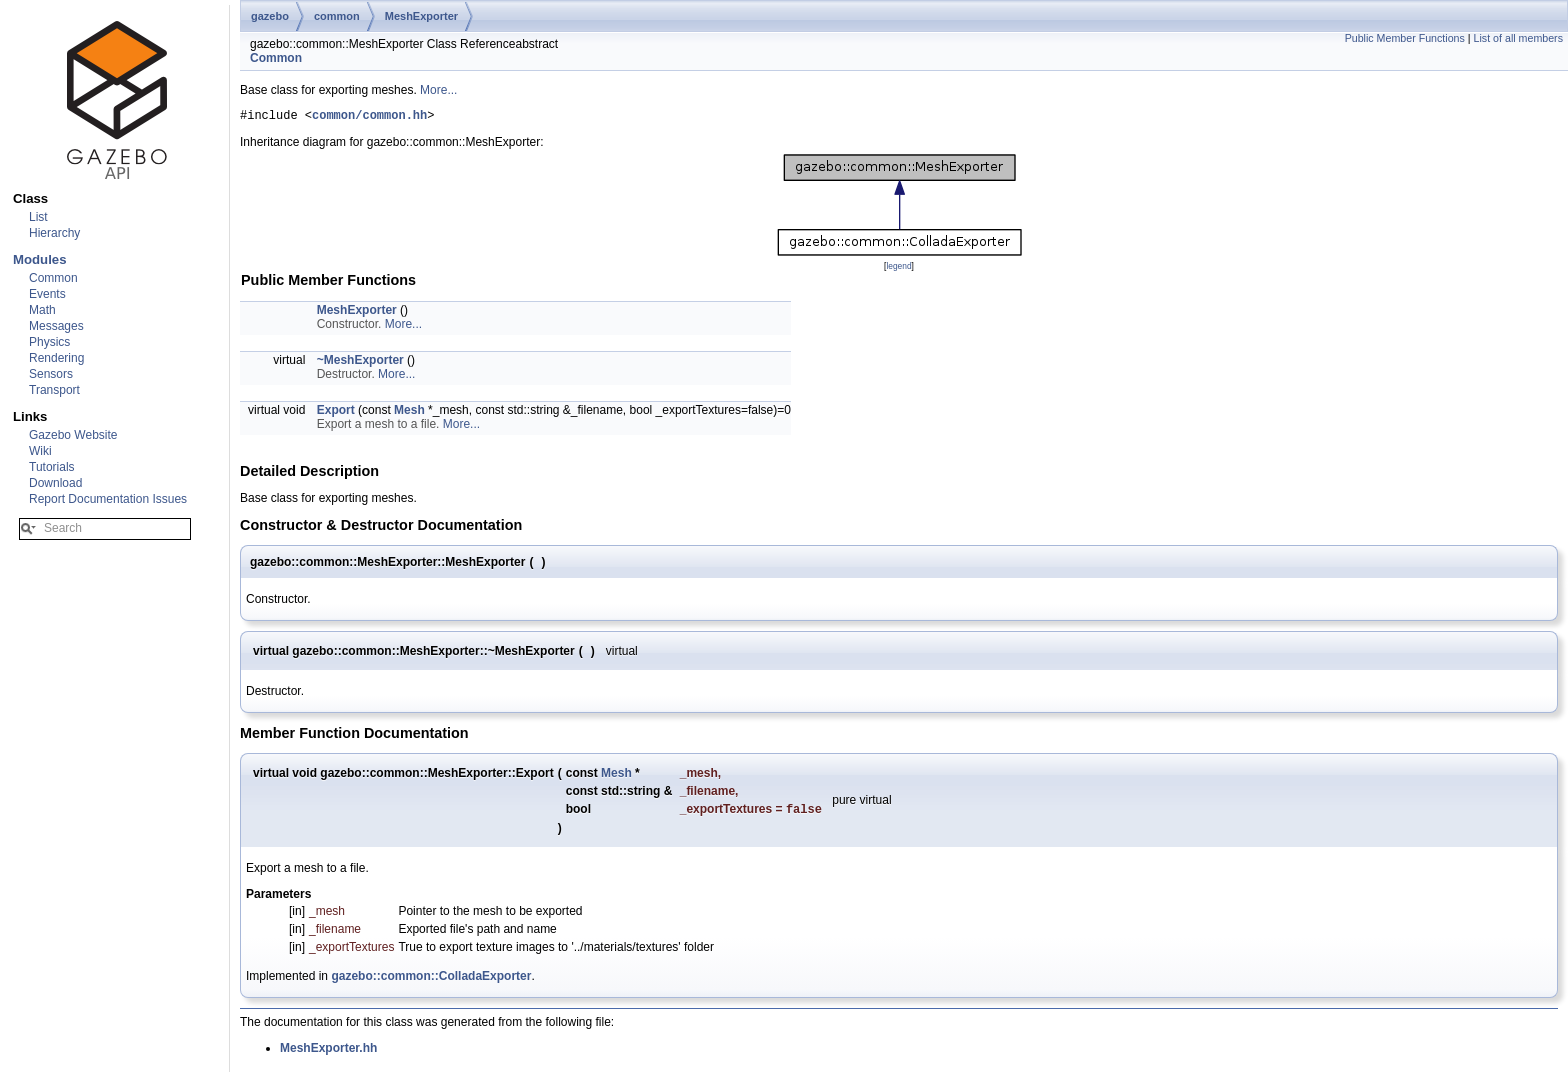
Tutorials (52, 467)
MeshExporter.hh (328, 1053)
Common (53, 278)
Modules (39, 259)
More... (438, 90)
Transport (54, 390)
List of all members (1518, 38)
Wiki (40, 451)
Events (47, 294)
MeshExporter (421, 16)
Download (55, 483)
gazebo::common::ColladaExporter (431, 981)
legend (898, 269)
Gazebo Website (73, 435)
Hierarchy (54, 233)
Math (42, 310)
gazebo (270, 16)
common (337, 16)
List (38, 217)
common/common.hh (369, 117)
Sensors (51, 374)
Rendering (56, 358)
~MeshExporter (360, 363)
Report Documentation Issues (108, 499)
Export (336, 413)
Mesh (409, 413)
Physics (49, 342)
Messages (56, 326)
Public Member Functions (1405, 38)
